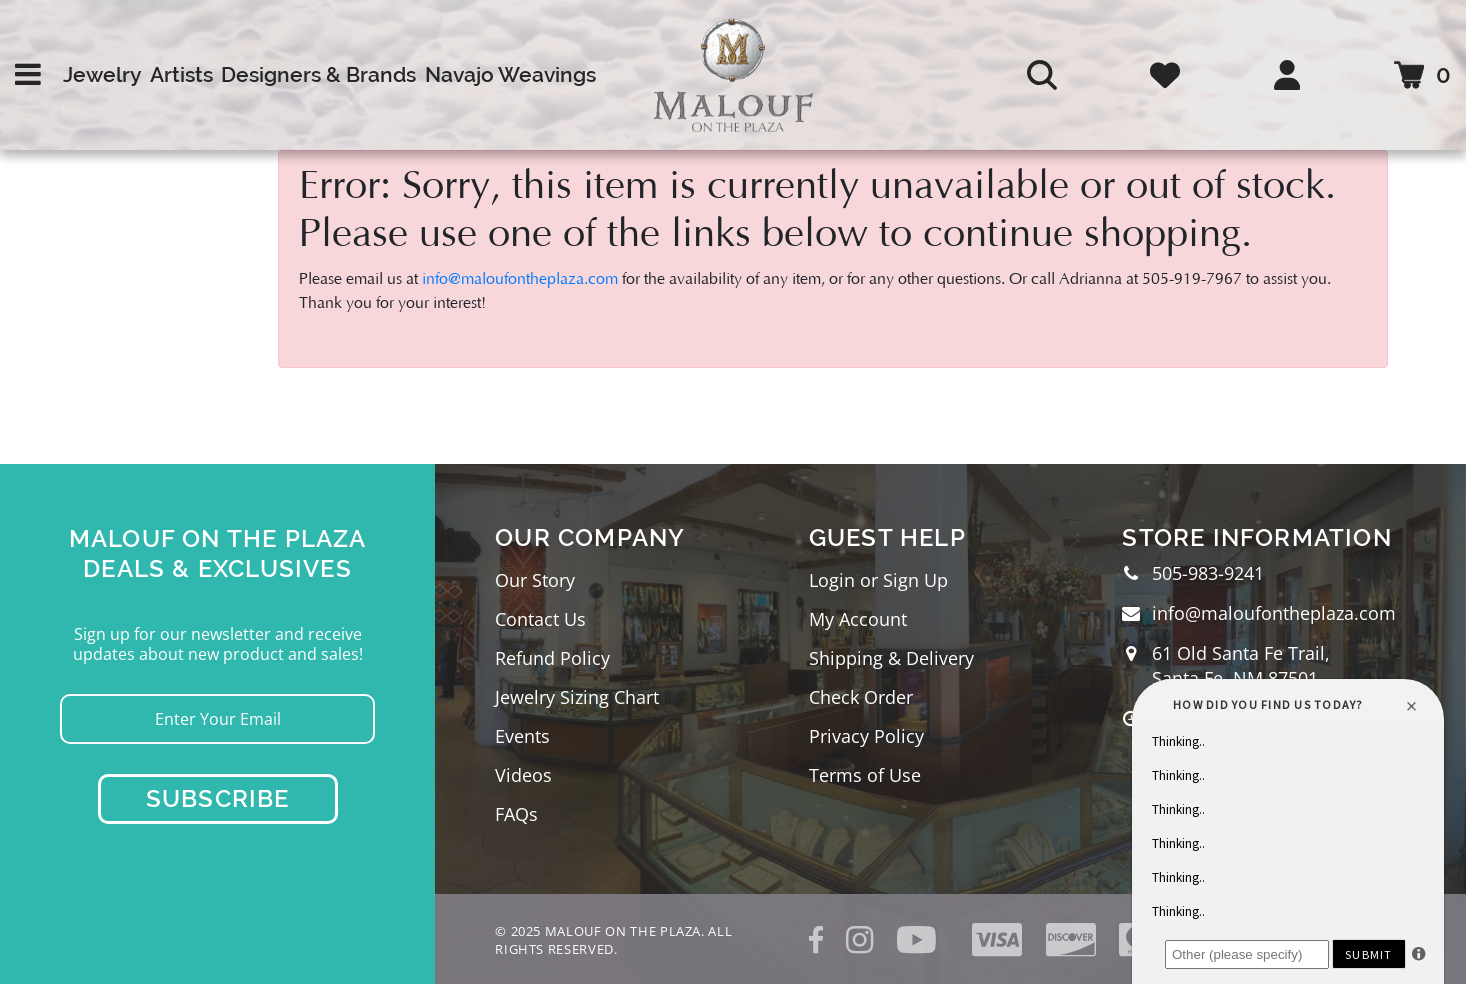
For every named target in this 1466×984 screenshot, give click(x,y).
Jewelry (102, 74)
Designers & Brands (318, 74)
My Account (858, 619)
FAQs (516, 814)
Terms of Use (865, 775)
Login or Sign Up (878, 580)
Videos (523, 775)
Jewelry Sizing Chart (577, 697)
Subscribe (218, 798)
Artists (181, 74)
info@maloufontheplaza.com (520, 279)
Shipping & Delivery (891, 658)
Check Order (861, 697)
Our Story (535, 580)
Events (522, 736)
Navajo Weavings (510, 74)
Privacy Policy (866, 736)
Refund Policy (552, 658)
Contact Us (540, 619)
